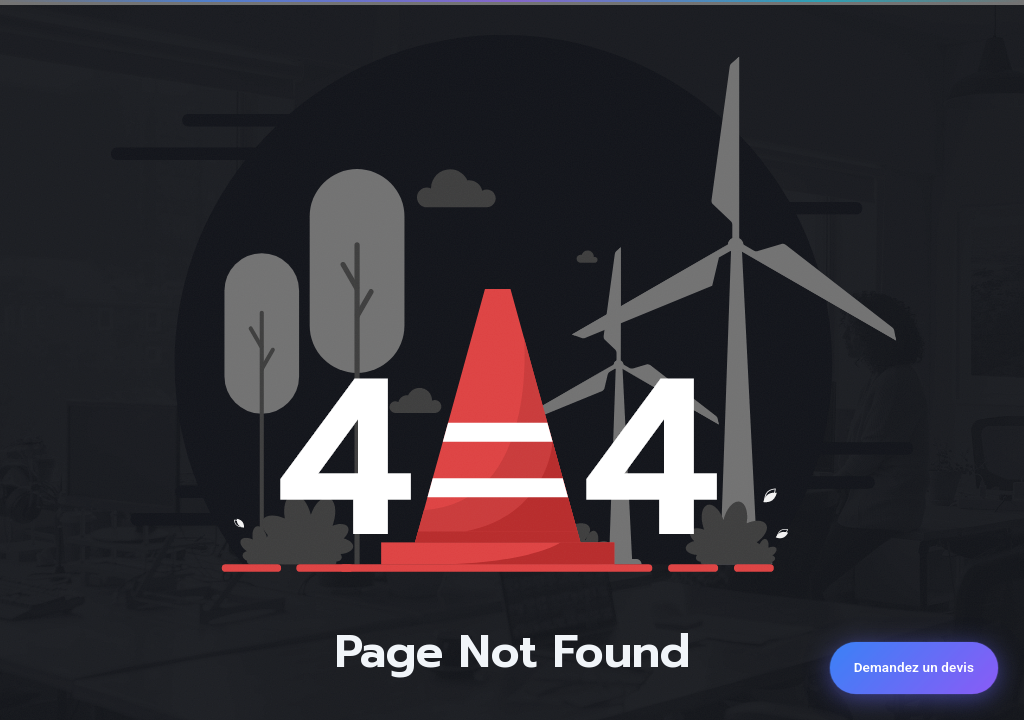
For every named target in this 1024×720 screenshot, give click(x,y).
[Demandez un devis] (914, 668)
